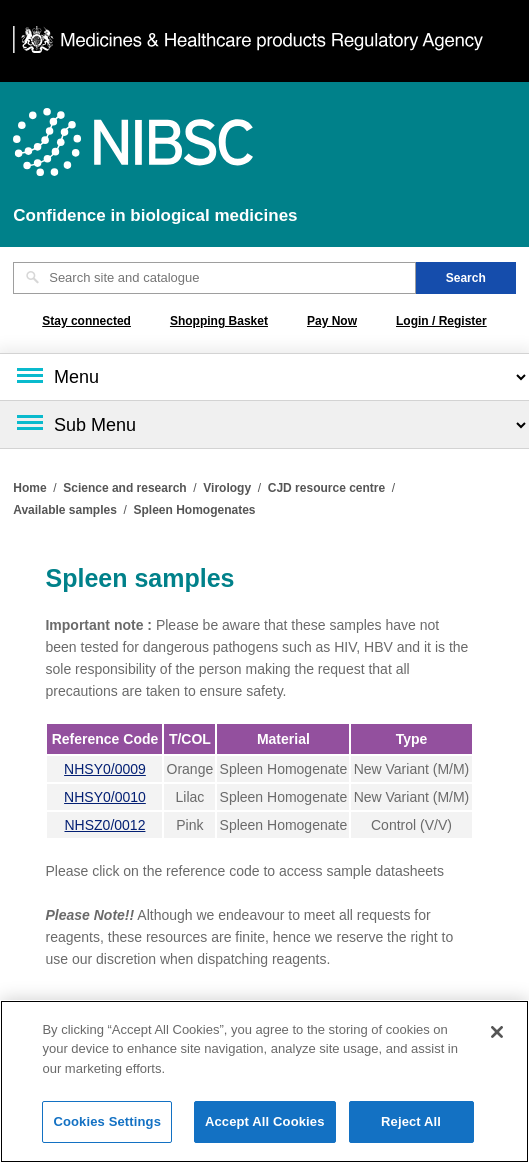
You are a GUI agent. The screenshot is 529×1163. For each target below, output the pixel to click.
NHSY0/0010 (105, 797)
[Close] (497, 1041)
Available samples (65, 510)
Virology (227, 488)
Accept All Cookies (265, 1131)
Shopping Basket (219, 321)
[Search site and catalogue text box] (214, 278)
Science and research (124, 488)
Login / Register (441, 321)
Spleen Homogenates (195, 510)
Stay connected (86, 321)
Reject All (411, 1131)
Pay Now (332, 321)
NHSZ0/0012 (105, 825)
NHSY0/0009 (105, 769)
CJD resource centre (326, 488)
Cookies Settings (107, 1131)
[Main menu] (264, 377)
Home (29, 488)
